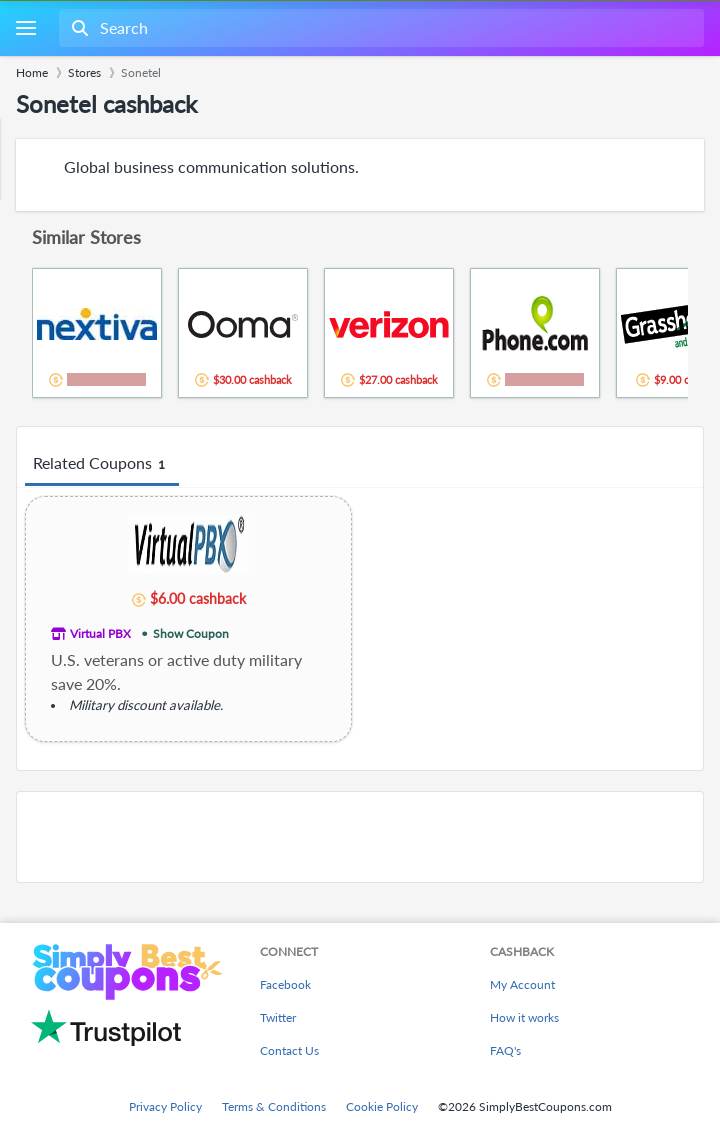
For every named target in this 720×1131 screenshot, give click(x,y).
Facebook (285, 984)
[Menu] (25, 28)
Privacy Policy (165, 1106)
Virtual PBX (100, 633)
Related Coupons (102, 464)
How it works (524, 1017)
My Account (522, 984)
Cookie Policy (382, 1106)
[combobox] (379, 28)
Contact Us (289, 1050)
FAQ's (505, 1050)
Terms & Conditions (274, 1106)
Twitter (278, 1017)
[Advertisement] (360, 837)
